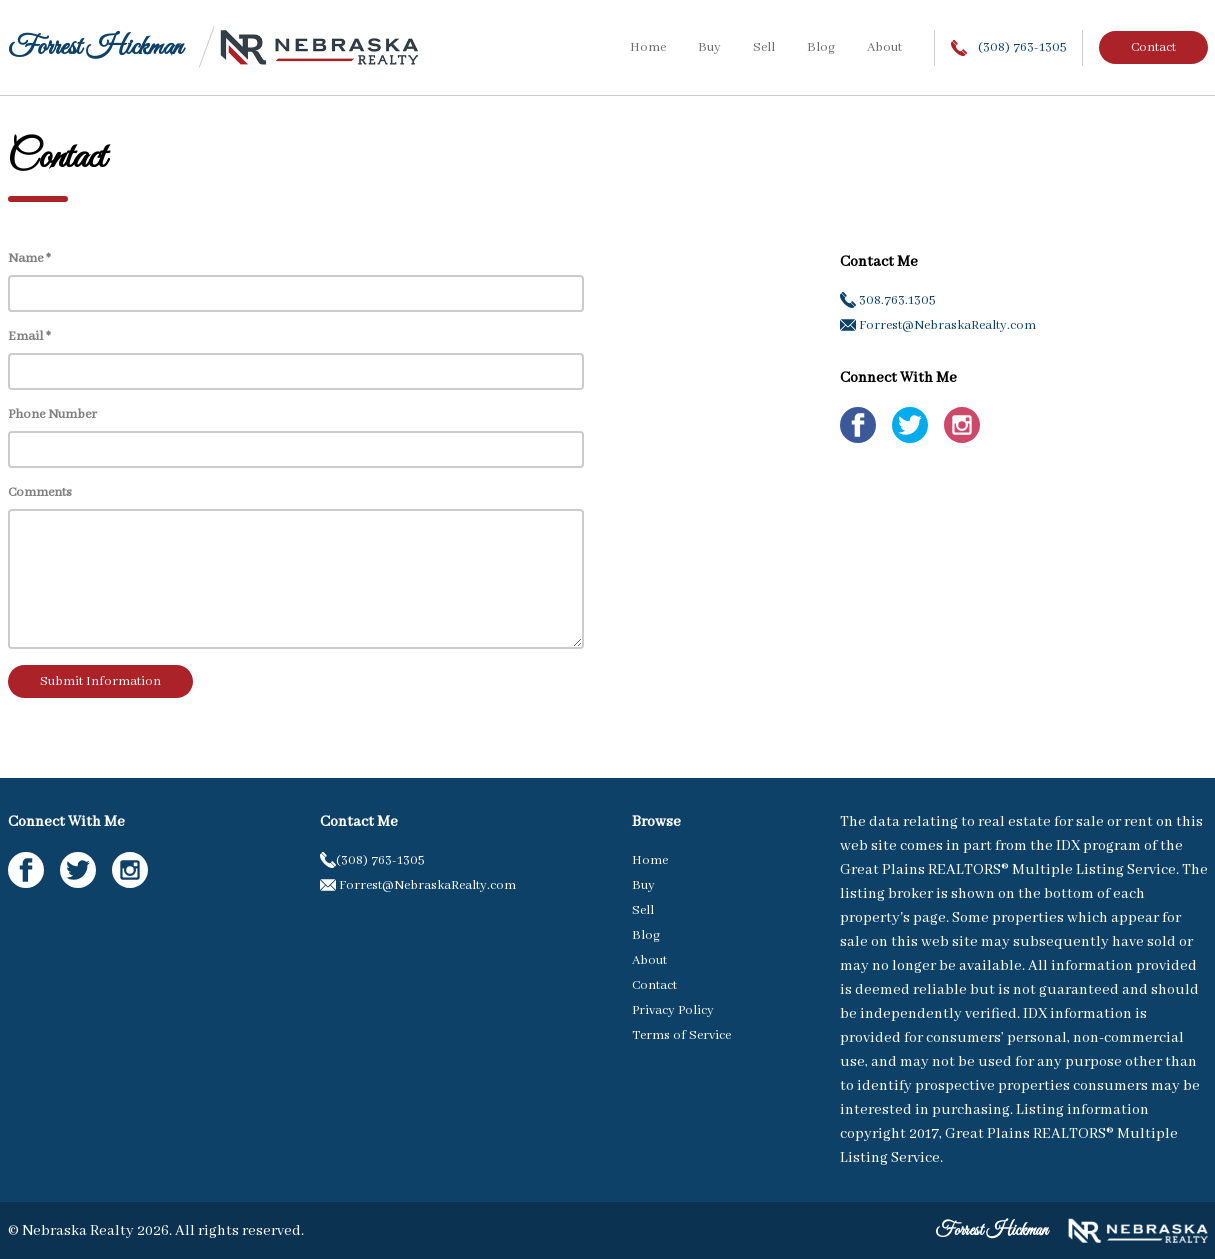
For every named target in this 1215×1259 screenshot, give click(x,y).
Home (648, 47)
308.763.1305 (887, 300)
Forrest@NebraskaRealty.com (938, 325)
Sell (764, 47)
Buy (709, 47)
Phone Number (52, 414)
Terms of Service (681, 1035)
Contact (1153, 47)
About (884, 47)
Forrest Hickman (95, 47)
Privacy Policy (673, 1010)
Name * (29, 258)
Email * (29, 336)
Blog (821, 47)
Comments (40, 492)
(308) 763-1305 (1008, 47)
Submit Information (100, 681)
